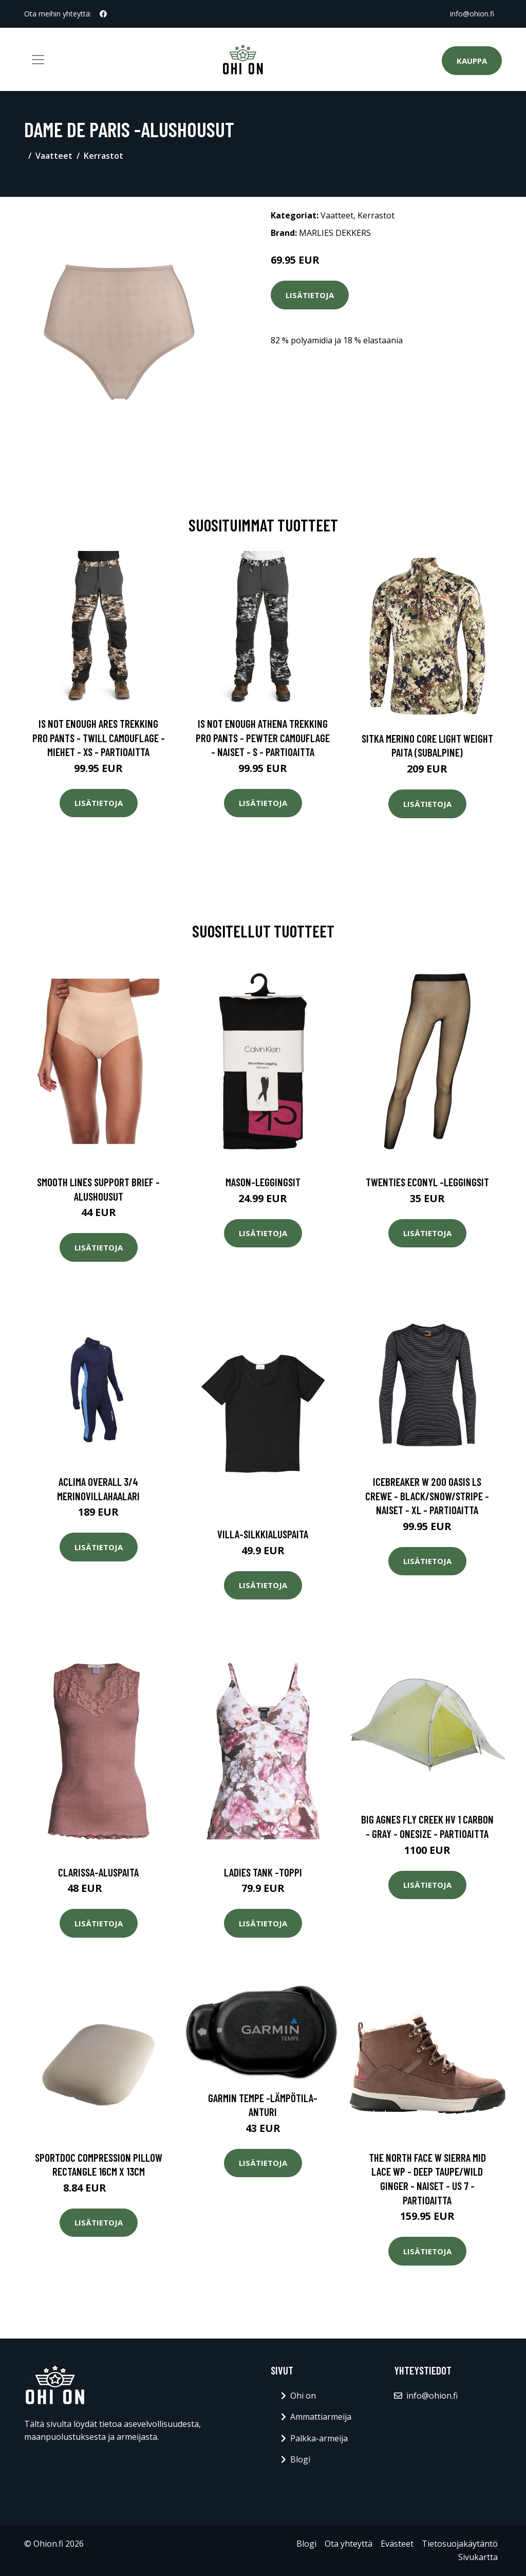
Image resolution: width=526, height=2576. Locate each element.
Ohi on (303, 2395)
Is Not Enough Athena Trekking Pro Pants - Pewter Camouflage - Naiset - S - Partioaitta (263, 737)
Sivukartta (478, 2557)
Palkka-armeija (319, 2438)
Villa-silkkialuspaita (262, 1534)
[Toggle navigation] (38, 59)
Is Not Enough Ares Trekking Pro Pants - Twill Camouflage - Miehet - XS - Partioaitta (98, 737)
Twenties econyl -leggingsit (427, 1181)
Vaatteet (53, 155)
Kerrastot (103, 155)
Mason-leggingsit (263, 1181)
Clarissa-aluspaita (98, 1872)
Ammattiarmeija (320, 2416)
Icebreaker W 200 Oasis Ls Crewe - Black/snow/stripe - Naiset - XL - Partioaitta (427, 1495)
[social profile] (103, 14)
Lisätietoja (310, 295)
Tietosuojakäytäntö (460, 2543)
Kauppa (472, 61)
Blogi (300, 2459)
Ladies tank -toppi (263, 1872)
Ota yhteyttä (348, 2543)
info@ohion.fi (471, 14)
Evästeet (397, 2543)
